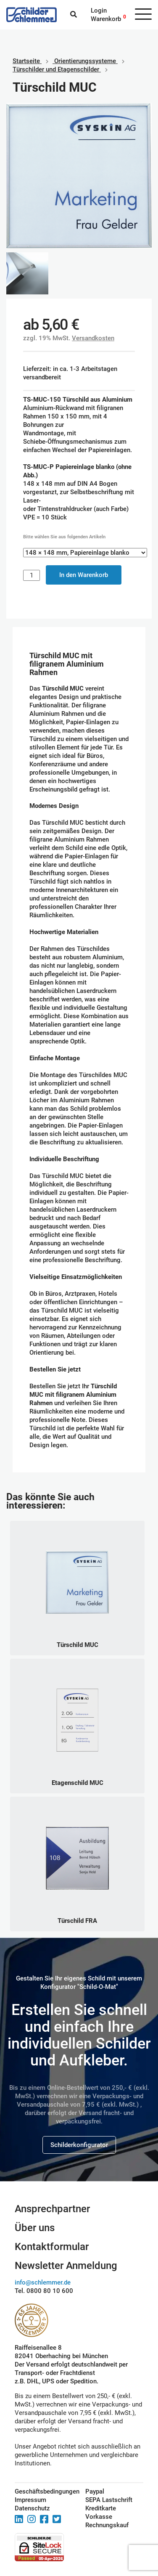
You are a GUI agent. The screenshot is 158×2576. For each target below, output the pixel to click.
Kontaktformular (52, 2247)
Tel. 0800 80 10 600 (44, 2291)
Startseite (26, 61)
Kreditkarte (100, 2508)
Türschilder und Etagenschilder (56, 69)
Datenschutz (32, 2508)
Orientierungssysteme (85, 61)
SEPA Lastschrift (108, 2500)
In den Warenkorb (83, 575)
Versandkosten (93, 338)
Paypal (94, 2491)
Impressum (30, 2500)
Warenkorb (106, 19)
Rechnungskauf (107, 2525)
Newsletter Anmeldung (66, 2266)
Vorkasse (98, 2516)
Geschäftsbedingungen (40, 2491)
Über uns (35, 2228)
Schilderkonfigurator (79, 2145)
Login (99, 10)
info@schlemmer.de (43, 2282)
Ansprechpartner (52, 2209)
